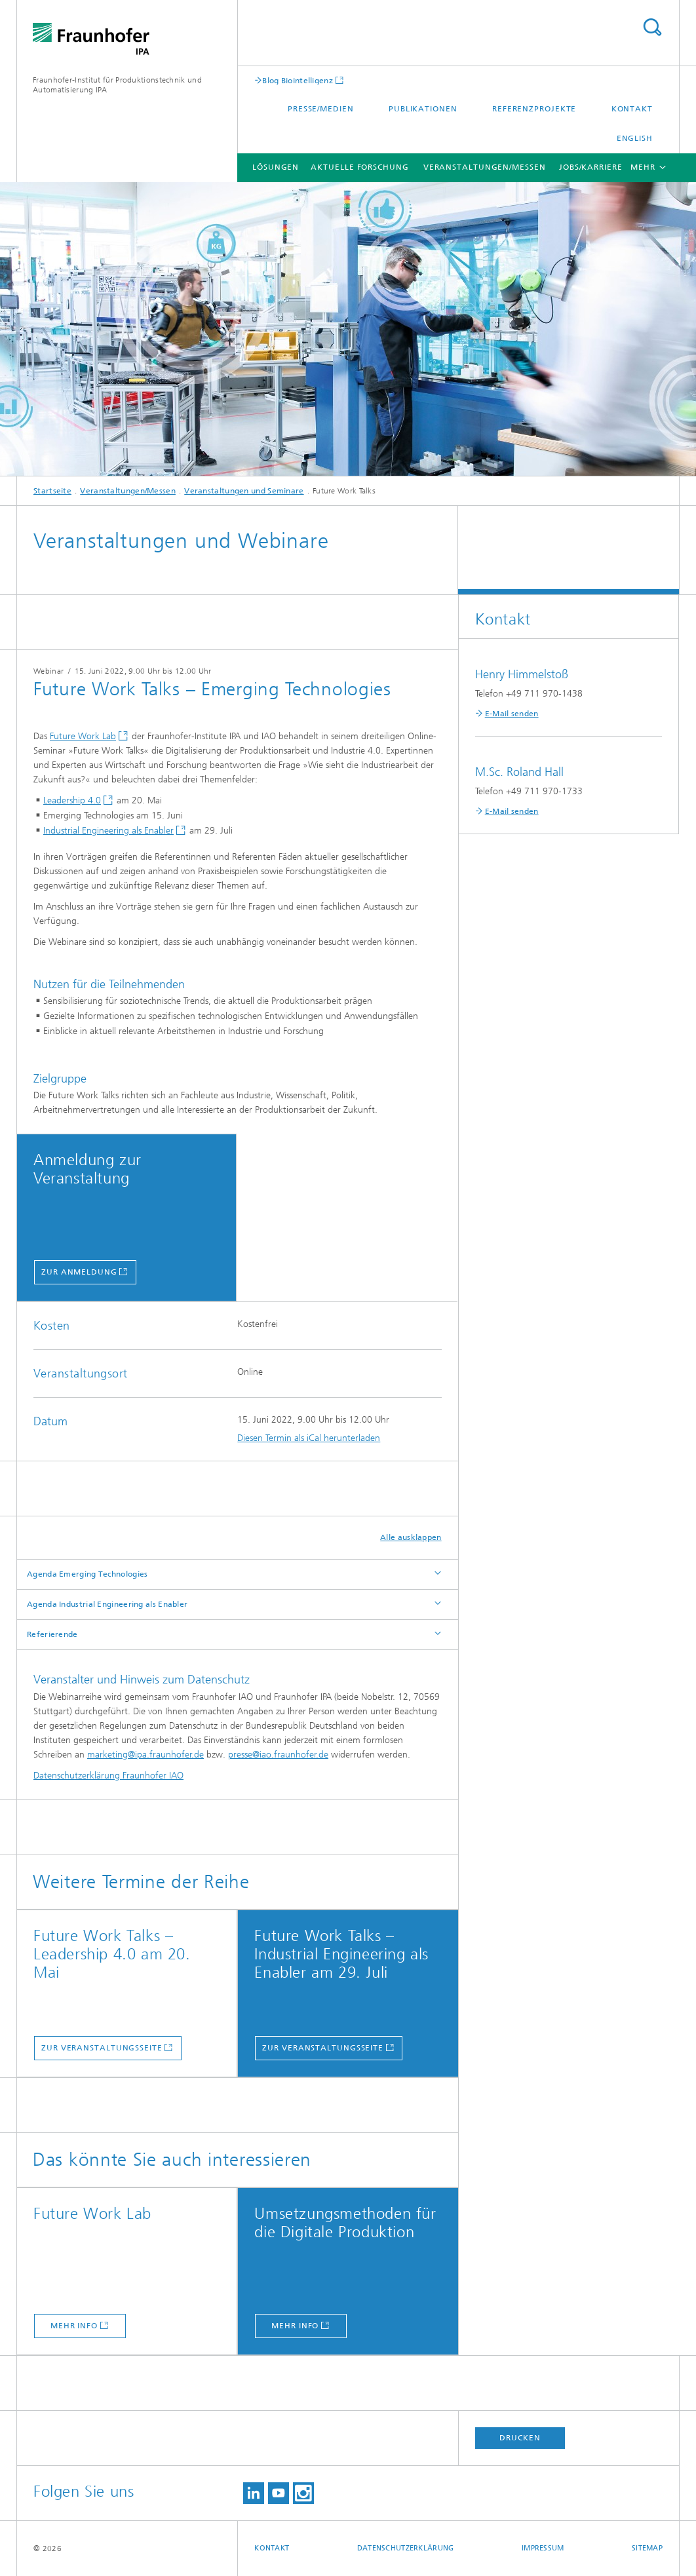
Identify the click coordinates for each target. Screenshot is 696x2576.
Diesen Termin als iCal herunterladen (308, 1438)
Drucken (519, 2437)
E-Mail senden (512, 713)
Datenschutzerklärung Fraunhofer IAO (108, 1775)
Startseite (52, 490)
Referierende (52, 1634)
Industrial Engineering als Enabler (108, 830)
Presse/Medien (321, 108)
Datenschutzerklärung (405, 2548)
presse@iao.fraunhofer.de (278, 1754)
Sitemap (647, 2548)
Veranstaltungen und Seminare (243, 490)
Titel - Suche (652, 27)
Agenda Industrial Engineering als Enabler (107, 1604)
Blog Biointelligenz (297, 80)
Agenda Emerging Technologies (87, 1574)
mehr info (74, 2325)
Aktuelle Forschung (359, 167)
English (635, 138)
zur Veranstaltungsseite (102, 2047)
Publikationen (423, 108)
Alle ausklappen (411, 1537)
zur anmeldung (79, 1272)
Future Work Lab (83, 736)
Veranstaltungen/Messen (484, 167)
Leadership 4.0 (72, 800)
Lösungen (275, 167)
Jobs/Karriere (591, 167)
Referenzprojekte (534, 108)
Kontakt (632, 108)
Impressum (543, 2548)
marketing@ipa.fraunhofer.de (145, 1754)
